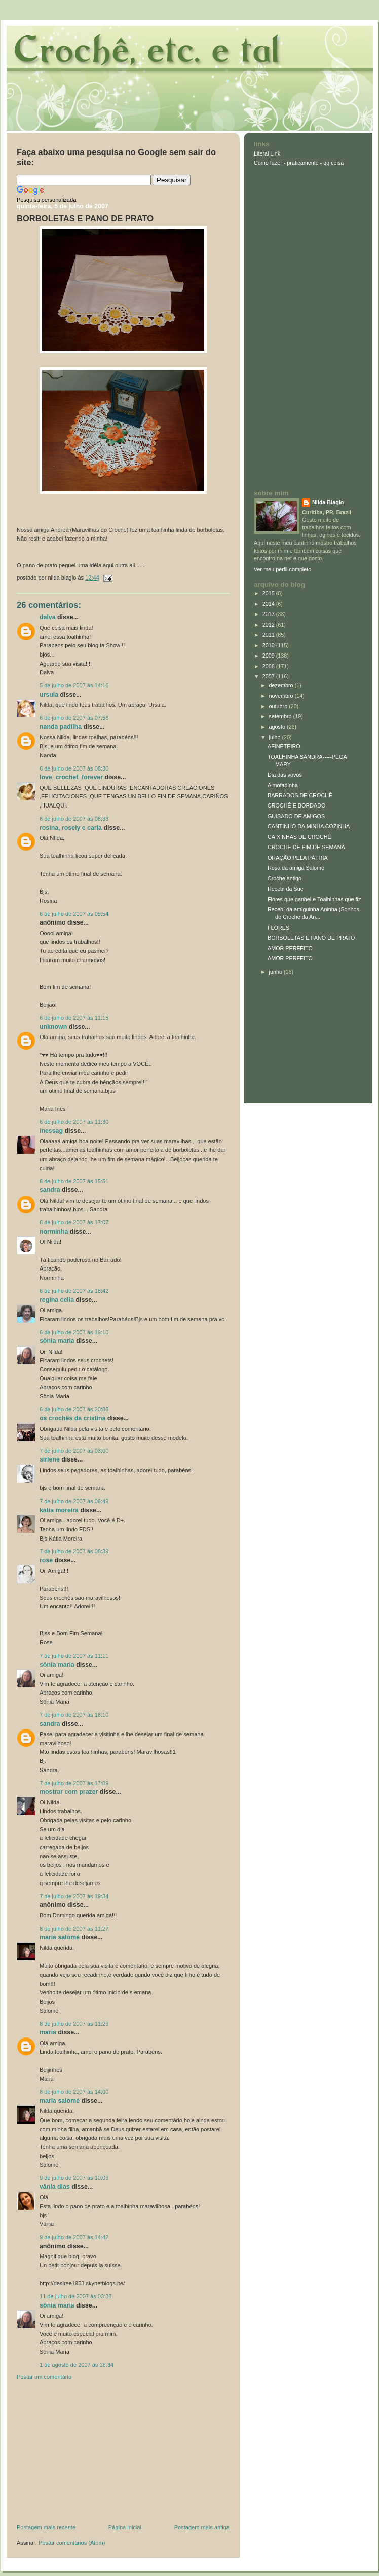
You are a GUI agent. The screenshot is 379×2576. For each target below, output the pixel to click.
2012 (269, 625)
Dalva (48, 617)
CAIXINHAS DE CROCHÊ (299, 837)
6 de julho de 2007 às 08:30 (74, 768)
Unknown (53, 1026)
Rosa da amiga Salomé (296, 868)
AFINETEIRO (284, 746)
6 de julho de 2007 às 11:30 (74, 1122)
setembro (281, 716)
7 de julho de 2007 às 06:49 (74, 1501)
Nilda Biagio (328, 502)
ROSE (46, 1560)
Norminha (54, 1231)
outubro (279, 706)
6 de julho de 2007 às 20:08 (74, 1409)
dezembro (282, 685)
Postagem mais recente (46, 2527)
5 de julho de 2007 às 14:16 (74, 685)
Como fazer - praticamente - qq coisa (299, 163)
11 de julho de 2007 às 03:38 (76, 2296)
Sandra (50, 1190)
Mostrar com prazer (69, 1791)
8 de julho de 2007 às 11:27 (74, 1929)
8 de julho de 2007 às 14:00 (74, 2092)
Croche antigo (284, 878)
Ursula (49, 694)
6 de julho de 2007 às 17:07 (74, 1222)
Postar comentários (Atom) (72, 2543)
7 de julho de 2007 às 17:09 (74, 1783)
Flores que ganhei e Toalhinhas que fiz (314, 899)
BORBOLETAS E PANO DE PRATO (85, 218)
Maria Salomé (60, 1937)
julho (275, 737)
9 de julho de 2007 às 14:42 (74, 2237)
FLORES (278, 928)
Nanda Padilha (61, 726)
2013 (269, 614)
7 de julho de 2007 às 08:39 (74, 1551)
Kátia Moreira (59, 1510)
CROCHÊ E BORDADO (296, 805)
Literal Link (267, 153)
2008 (269, 666)
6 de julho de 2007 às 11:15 (74, 1018)
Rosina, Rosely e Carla (71, 827)
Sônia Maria (57, 1340)
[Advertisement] (93, 2454)
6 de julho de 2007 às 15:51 (74, 1181)
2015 (269, 593)
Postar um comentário (44, 2377)
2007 (269, 676)
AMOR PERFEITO (290, 948)
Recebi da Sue (286, 889)
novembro (282, 696)
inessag (51, 1130)
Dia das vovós (285, 775)
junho (276, 972)
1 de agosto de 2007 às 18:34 (76, 2365)
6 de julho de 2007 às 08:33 (74, 819)
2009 (269, 655)
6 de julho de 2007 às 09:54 (74, 914)
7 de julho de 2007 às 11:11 (74, 1655)
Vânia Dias (55, 2186)
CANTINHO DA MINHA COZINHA (309, 826)
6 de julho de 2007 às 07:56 (74, 718)
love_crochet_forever (71, 777)
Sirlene (50, 1459)
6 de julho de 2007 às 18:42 (74, 1291)
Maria (48, 2032)
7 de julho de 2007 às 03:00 (74, 1451)
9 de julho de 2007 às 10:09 (74, 2178)
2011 (269, 635)
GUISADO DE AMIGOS (296, 816)
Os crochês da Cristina (73, 1418)
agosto (278, 727)
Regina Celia (57, 1299)
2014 (269, 604)
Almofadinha (283, 785)
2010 (269, 645)
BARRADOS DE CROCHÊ (300, 795)
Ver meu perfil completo (282, 569)
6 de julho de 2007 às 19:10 (74, 1332)
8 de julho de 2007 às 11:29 (74, 2024)
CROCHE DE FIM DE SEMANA (306, 847)
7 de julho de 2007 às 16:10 (74, 1715)
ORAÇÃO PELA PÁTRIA (298, 858)
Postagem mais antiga (202, 2527)
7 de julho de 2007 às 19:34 (74, 1896)
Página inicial (124, 2527)
